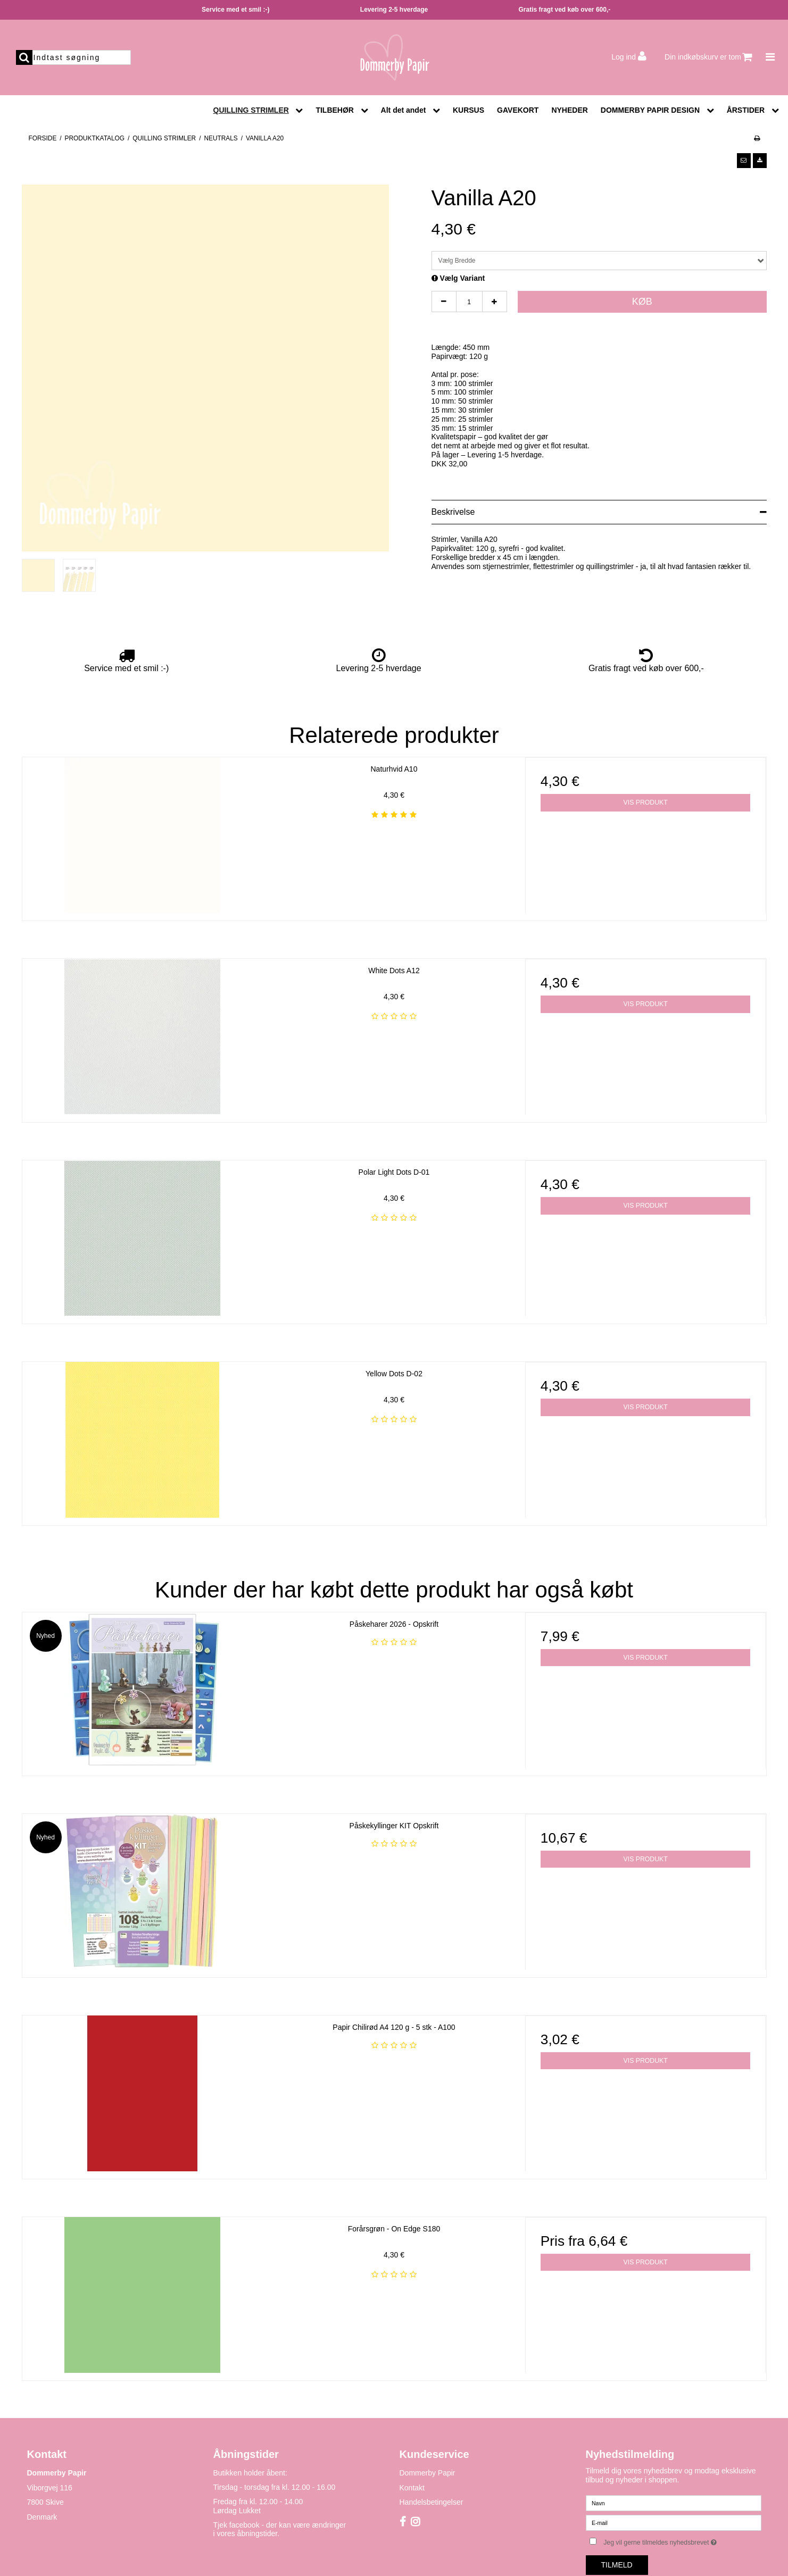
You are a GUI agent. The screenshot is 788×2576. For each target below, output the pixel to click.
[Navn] (673, 2502)
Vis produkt (646, 802)
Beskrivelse (453, 511)
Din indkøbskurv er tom (708, 57)
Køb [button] (642, 301)
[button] (744, 160)
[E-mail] (673, 2522)
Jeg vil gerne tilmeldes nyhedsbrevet (682, 2541)
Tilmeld (617, 2565)
